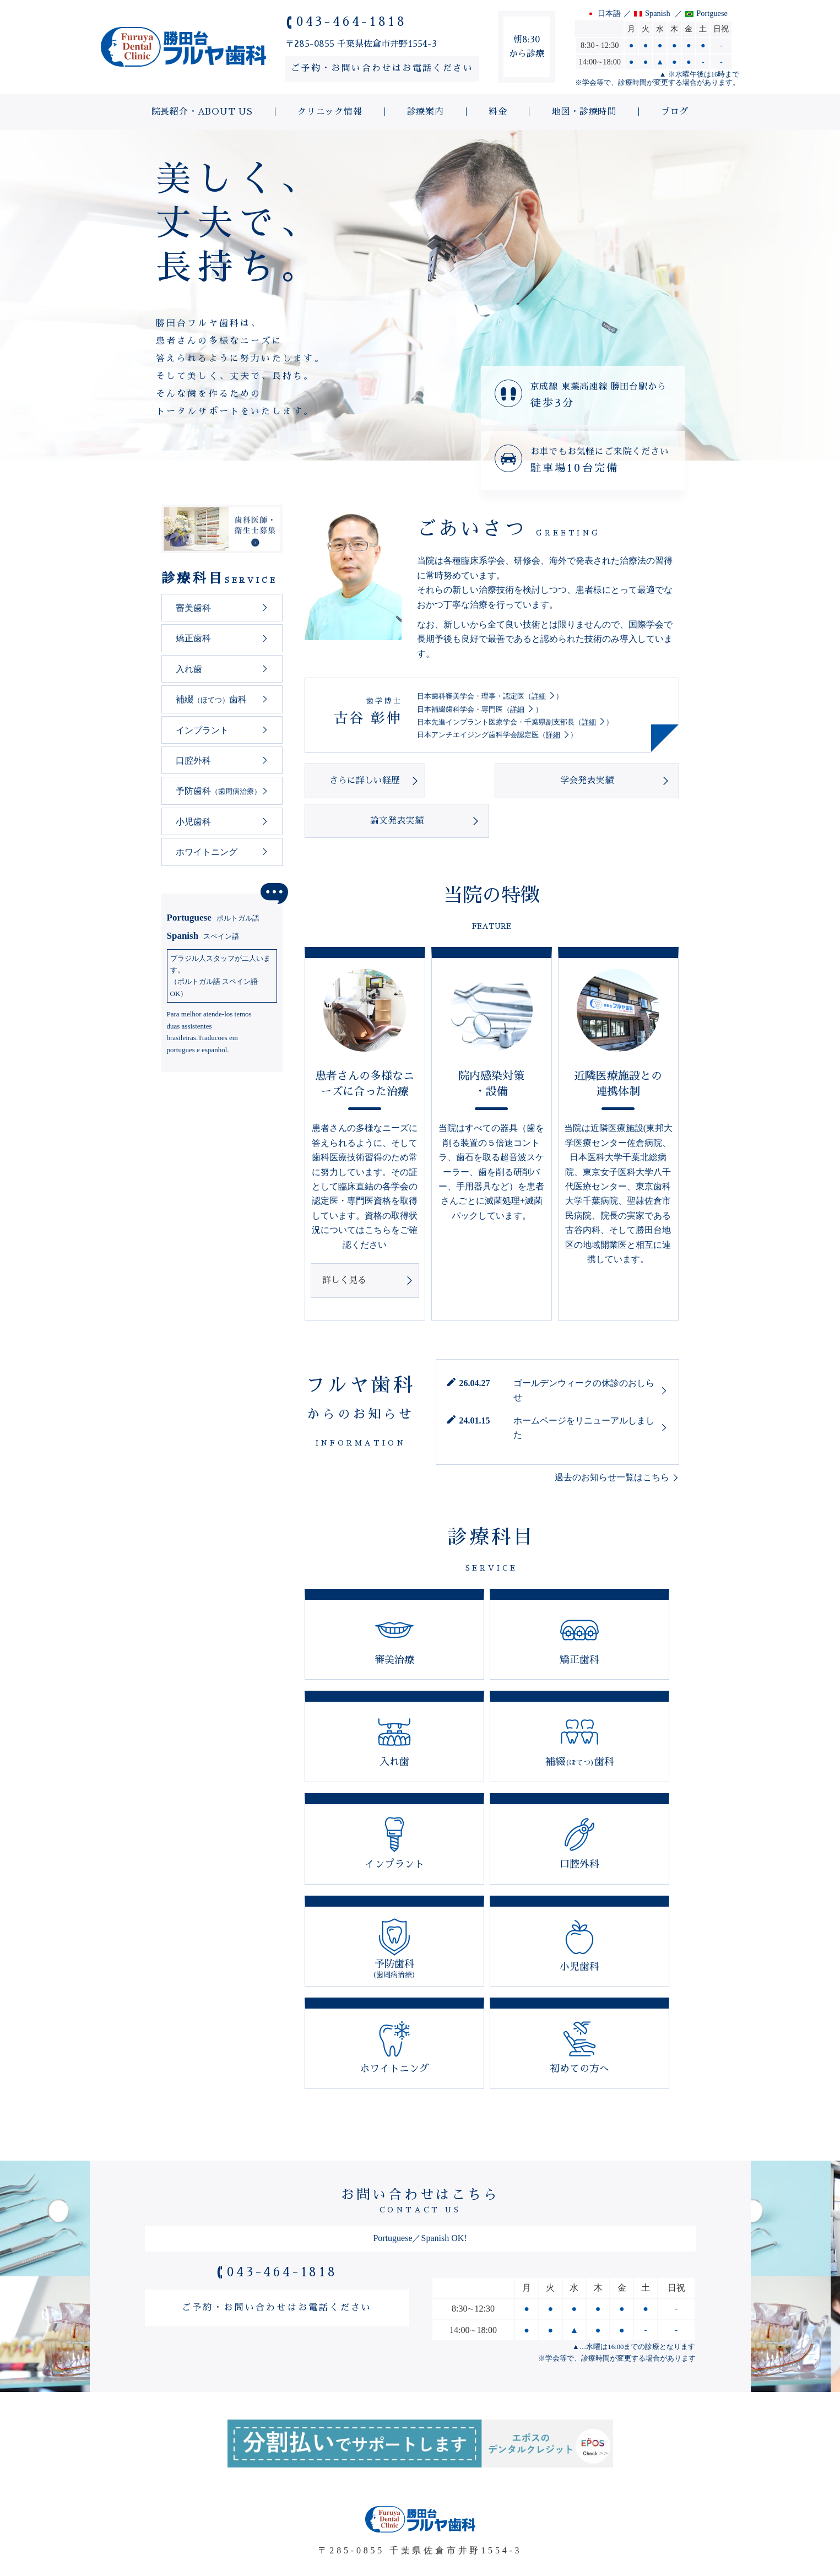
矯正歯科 (193, 638)
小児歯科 (193, 821)
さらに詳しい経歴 (364, 780)
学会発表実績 (491, 780)
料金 (493, 2507)
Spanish (657, 13)
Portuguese (213, 917)
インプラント (202, 730)
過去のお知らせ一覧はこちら (612, 1437)
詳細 (539, 696)
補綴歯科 (211, 699)
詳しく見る (344, 1240)
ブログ (671, 2507)
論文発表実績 (618, 780)
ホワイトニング (206, 852)
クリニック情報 (326, 2507)
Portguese (712, 13)
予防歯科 (218, 790)
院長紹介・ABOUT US (202, 2507)
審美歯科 (193, 608)
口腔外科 (193, 760)
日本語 (609, 13)
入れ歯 (189, 669)
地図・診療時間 (580, 2507)
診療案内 (421, 2507)
